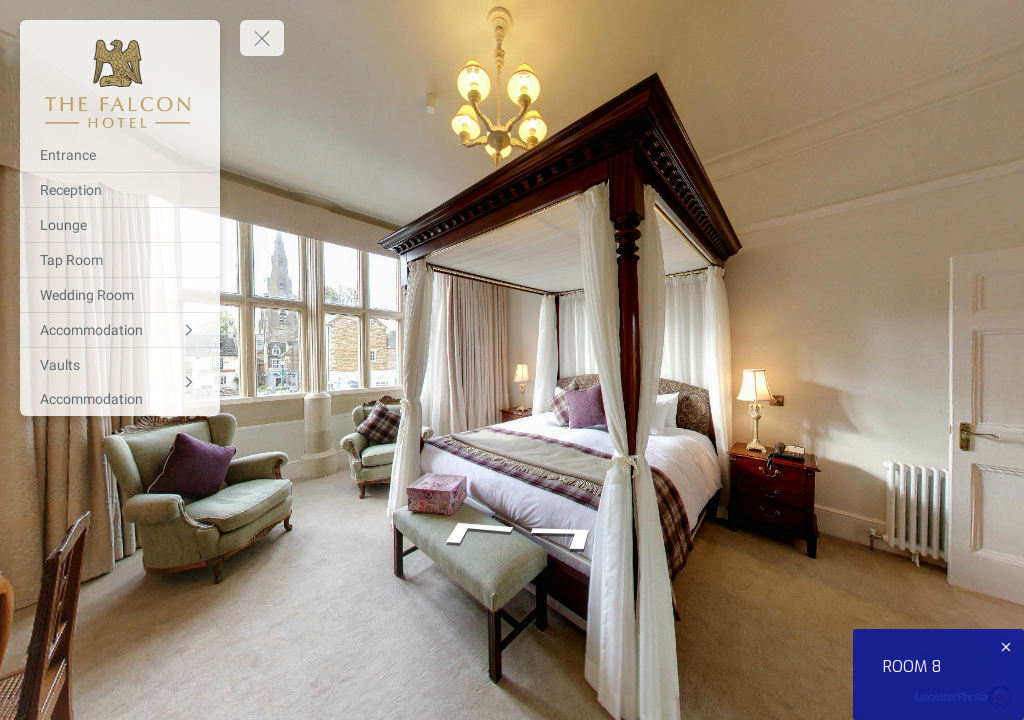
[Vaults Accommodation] (120, 382)
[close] (1006, 647)
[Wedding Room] (120, 295)
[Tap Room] (120, 260)
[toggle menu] (262, 38)
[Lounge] (120, 225)
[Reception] (120, 190)
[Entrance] (120, 155)
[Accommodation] (120, 330)
